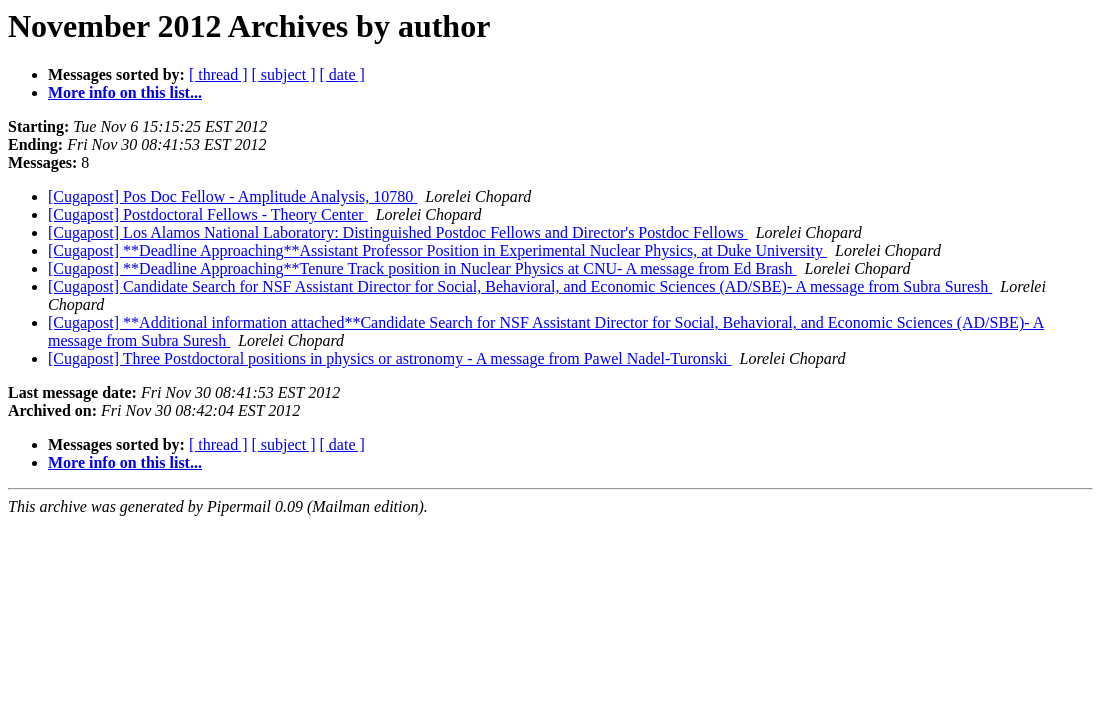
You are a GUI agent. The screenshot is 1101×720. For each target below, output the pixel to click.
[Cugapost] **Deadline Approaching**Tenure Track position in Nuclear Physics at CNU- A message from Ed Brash (422, 268)
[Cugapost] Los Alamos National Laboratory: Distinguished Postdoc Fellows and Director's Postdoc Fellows (398, 232)
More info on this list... (125, 92)
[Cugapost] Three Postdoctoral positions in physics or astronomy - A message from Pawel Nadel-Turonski (389, 358)
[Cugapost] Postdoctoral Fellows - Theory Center (208, 214)
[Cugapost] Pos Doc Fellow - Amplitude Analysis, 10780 (232, 196)
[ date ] (342, 74)
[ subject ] (284, 74)
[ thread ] (218, 74)
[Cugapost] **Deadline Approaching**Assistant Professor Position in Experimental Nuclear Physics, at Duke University (437, 250)
